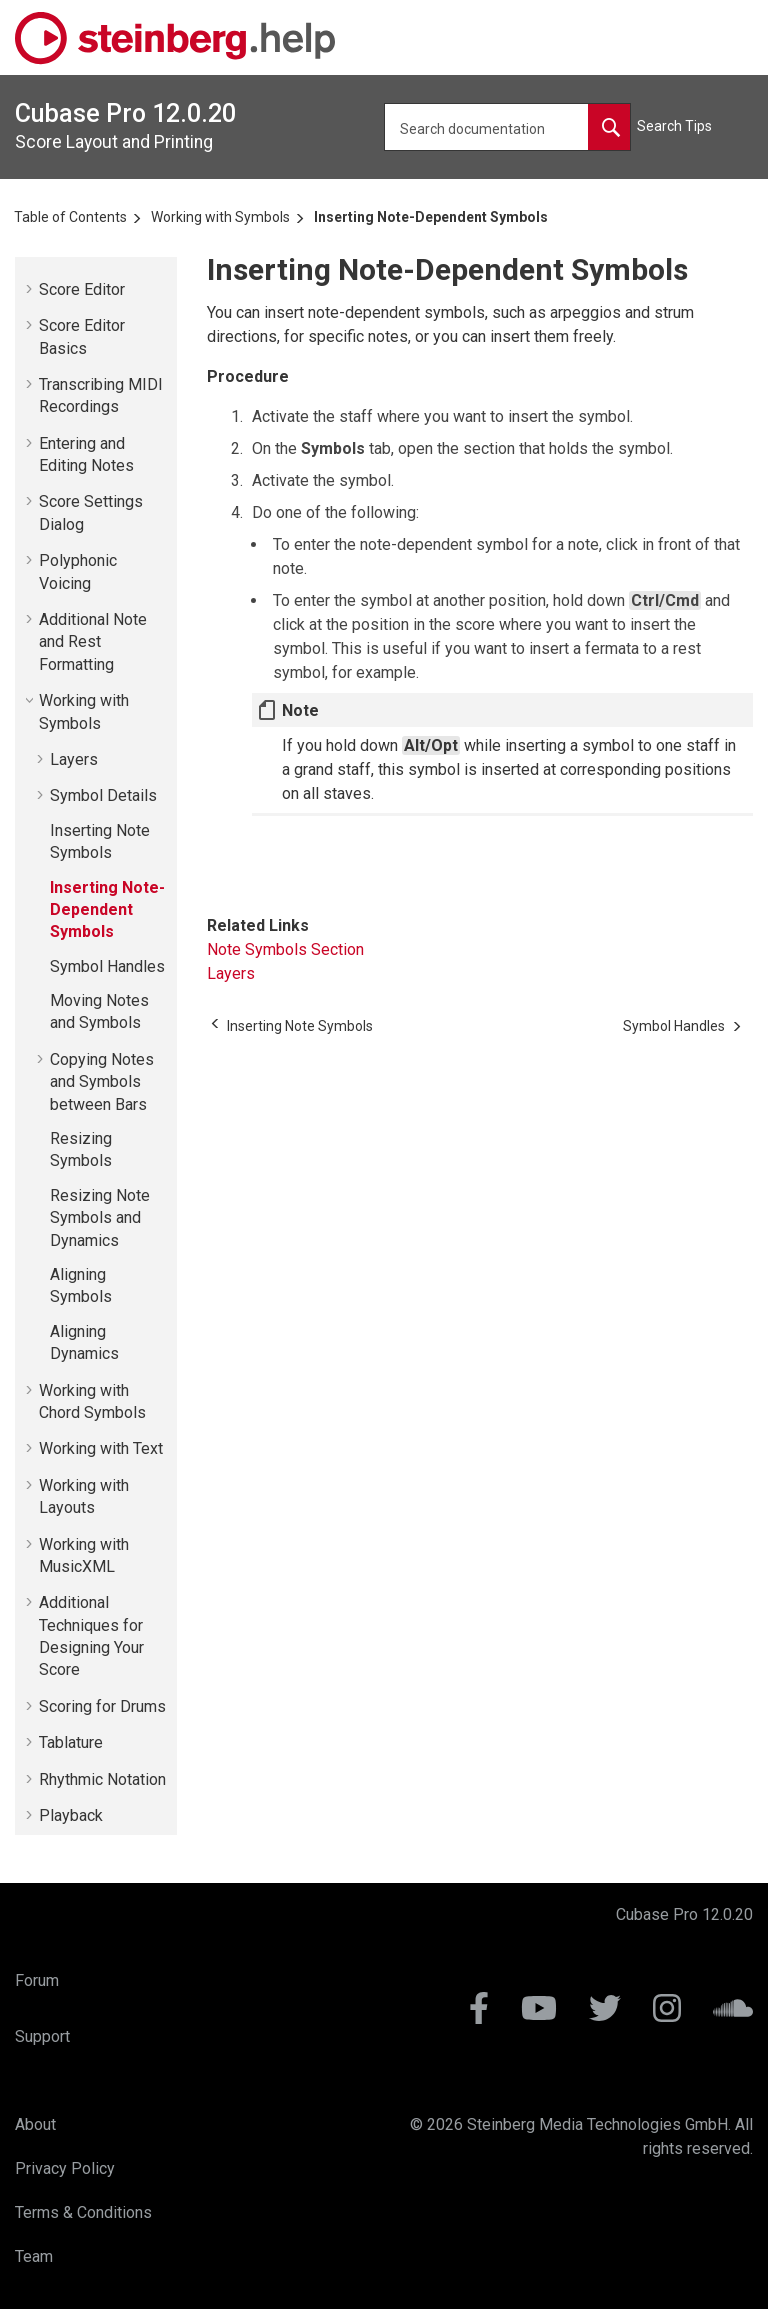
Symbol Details (103, 795)
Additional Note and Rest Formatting (93, 642)
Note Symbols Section (285, 949)
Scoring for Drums (102, 1706)
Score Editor (82, 289)
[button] (31, 289)
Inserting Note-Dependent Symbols (431, 217)
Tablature (71, 1742)
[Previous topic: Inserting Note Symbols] (300, 1026)
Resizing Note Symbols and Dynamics (100, 1218)
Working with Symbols (220, 217)
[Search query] (507, 127)
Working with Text (101, 1448)
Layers (74, 759)
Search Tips (674, 126)
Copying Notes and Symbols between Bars (102, 1082)
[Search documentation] (609, 127)
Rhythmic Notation (102, 1779)
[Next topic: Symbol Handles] (674, 1026)
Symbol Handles (107, 966)
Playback (71, 1815)
